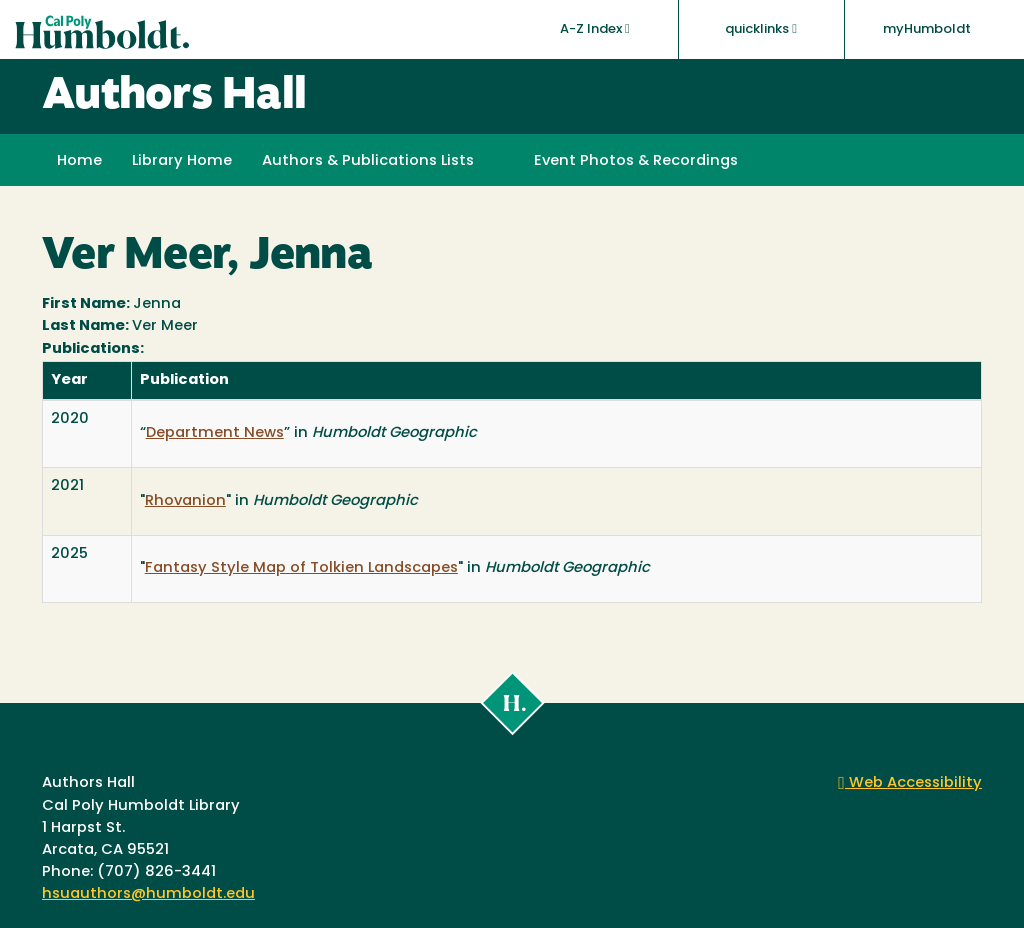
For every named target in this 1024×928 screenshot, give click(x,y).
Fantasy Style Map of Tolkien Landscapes (301, 568)
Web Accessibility (910, 783)
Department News (215, 433)
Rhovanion (185, 501)
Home (79, 161)
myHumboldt (927, 29)
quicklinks (761, 29)
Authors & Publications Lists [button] (368, 161)
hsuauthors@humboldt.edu (148, 894)
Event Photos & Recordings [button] (636, 161)
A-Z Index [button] (595, 29)
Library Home (182, 161)
